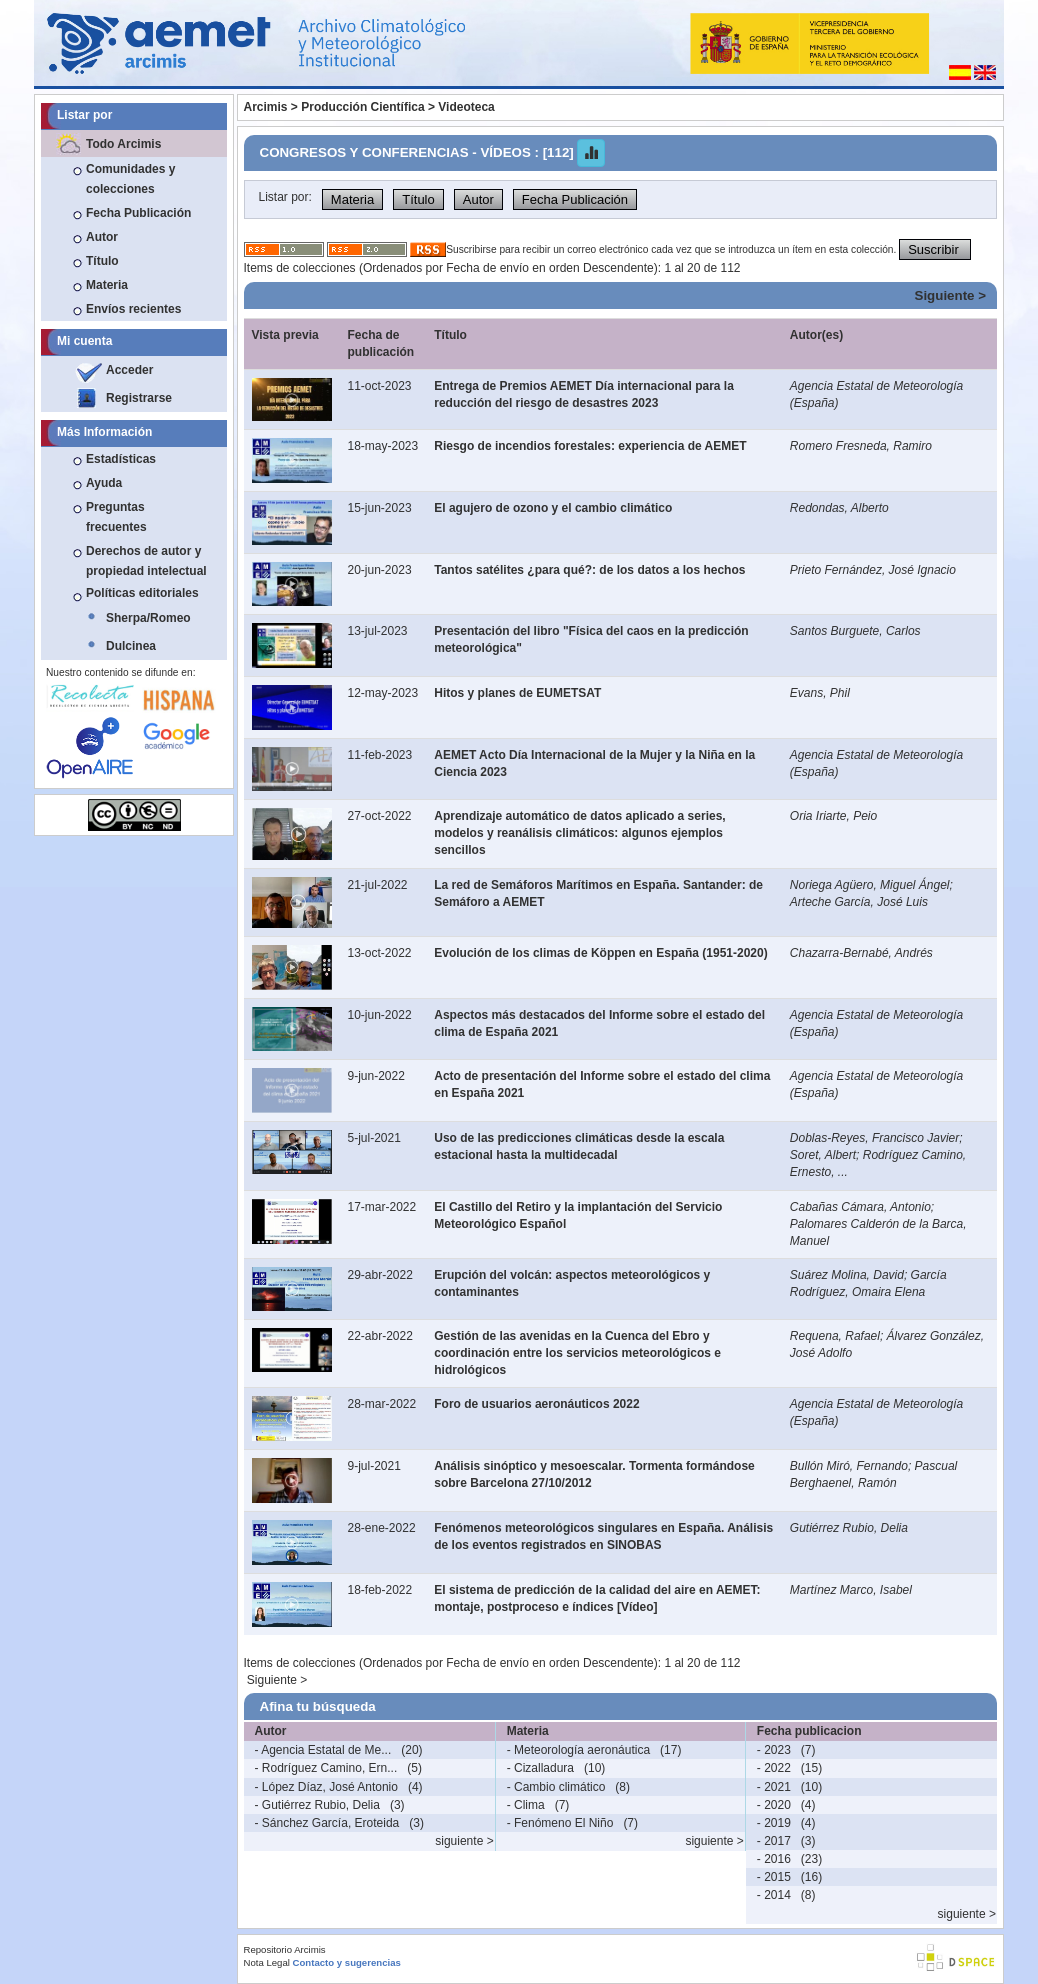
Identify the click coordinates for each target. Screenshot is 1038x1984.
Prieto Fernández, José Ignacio (873, 570)
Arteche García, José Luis (859, 902)
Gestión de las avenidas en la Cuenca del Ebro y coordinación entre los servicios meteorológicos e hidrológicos (577, 1353)
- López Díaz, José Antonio (326, 1787)
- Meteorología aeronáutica (578, 1750)
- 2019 (774, 1823)
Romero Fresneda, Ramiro (861, 446)
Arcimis (266, 107)
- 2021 (774, 1787)
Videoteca (466, 107)
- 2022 (774, 1768)
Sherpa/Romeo (148, 618)
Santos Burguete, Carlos (855, 631)
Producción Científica (362, 107)
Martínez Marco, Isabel (851, 1590)
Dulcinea (131, 646)
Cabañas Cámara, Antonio (860, 1207)
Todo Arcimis (123, 144)
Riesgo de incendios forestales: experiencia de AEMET (590, 446)
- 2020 (774, 1805)
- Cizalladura (540, 1768)
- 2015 (774, 1877)
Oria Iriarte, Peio (833, 816)
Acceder (129, 370)
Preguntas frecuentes (116, 517)
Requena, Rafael (835, 1336)
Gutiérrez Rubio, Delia (849, 1528)
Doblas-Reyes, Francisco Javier (874, 1138)
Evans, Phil (820, 693)
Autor (102, 237)
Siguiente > (950, 295)
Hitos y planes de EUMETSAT (517, 693)
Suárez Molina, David (847, 1275)
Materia (107, 285)
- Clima (526, 1805)
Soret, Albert (823, 1155)
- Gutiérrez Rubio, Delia (317, 1805)
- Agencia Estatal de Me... (323, 1750)
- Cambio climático (556, 1787)
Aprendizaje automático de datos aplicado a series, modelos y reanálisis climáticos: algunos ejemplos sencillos (579, 833)
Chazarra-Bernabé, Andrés (861, 953)
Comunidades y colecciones (130, 179)
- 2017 (774, 1841)
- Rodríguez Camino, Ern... (326, 1768)
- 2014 (774, 1895)
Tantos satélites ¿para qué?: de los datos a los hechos (589, 570)
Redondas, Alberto (839, 508)
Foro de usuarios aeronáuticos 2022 (536, 1404)
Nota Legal (267, 1962)
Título (102, 261)
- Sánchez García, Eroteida (327, 1823)
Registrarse (139, 398)
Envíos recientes (133, 309)
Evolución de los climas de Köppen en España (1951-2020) (600, 953)
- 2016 (774, 1859)
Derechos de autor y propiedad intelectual (146, 561)
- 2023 (774, 1750)
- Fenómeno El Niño (560, 1823)
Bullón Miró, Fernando (849, 1466)
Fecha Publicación (138, 213)
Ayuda (104, 483)
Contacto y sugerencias (347, 1962)
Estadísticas (121, 459)
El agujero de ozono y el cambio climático (553, 508)
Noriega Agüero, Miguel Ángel (870, 885)
